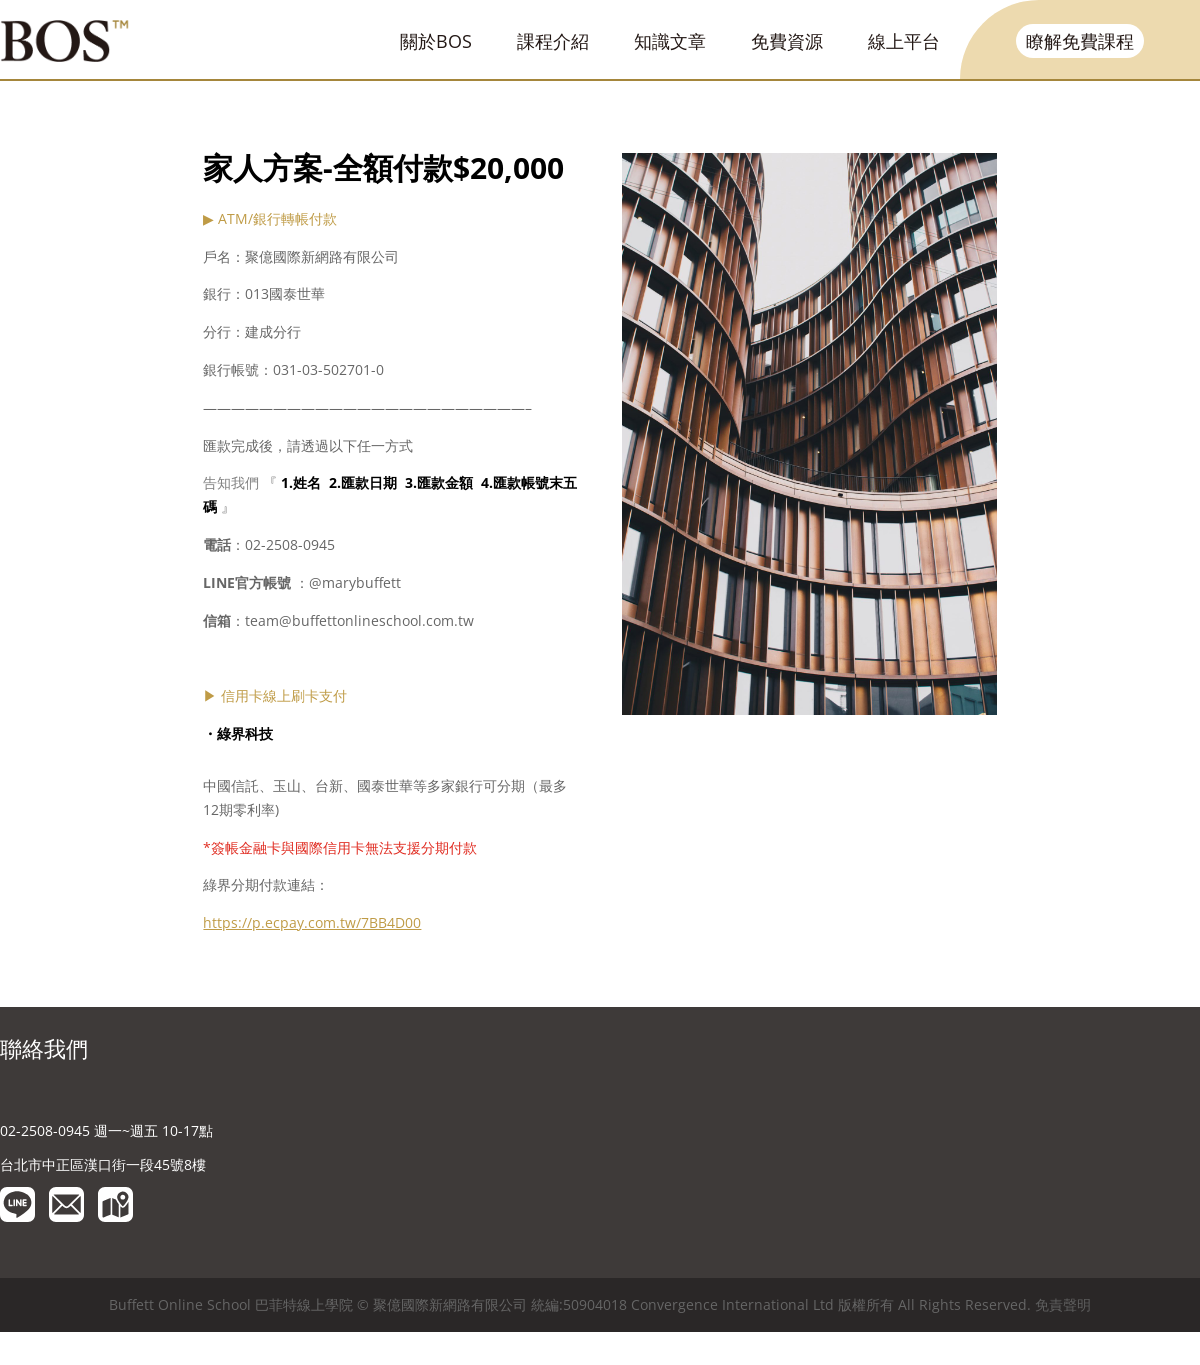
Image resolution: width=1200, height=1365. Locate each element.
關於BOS (436, 41)
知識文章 (670, 41)
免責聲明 (1063, 1304)
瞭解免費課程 (1080, 41)
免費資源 (787, 41)
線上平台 (904, 41)
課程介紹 (553, 41)
